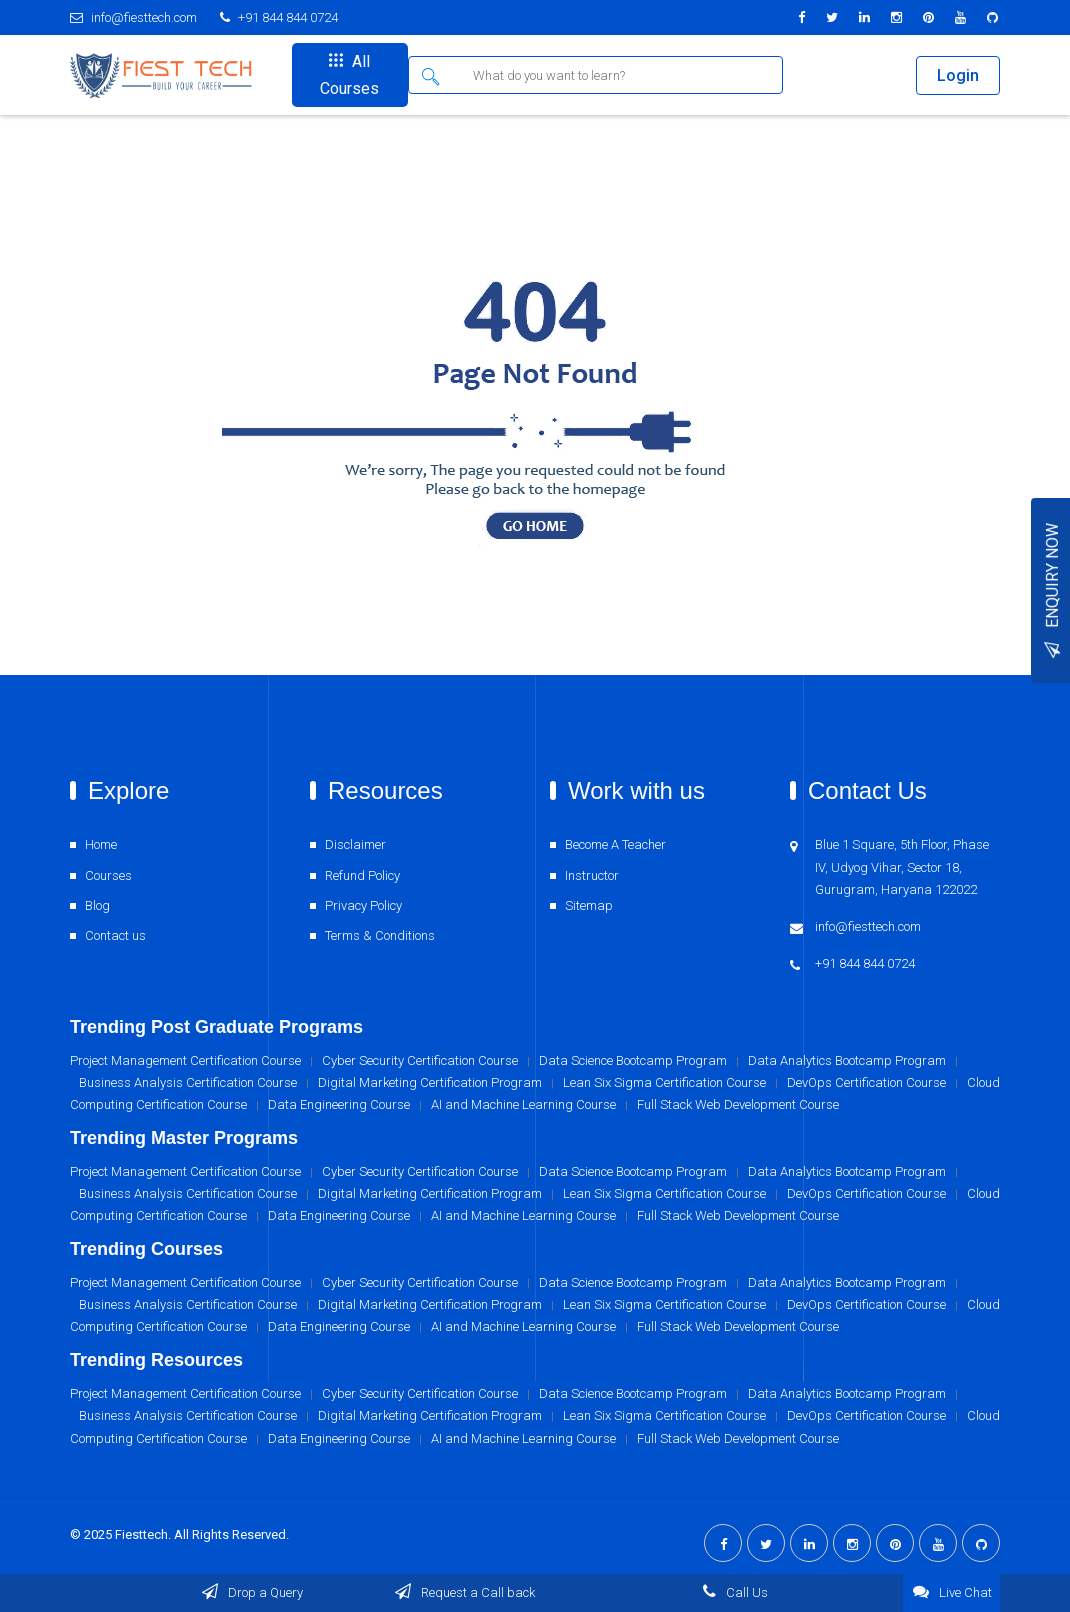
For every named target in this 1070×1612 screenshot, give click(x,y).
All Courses (349, 75)
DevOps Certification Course (866, 1415)
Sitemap (589, 905)
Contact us (115, 935)
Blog (97, 905)
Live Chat (951, 1591)
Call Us (734, 1592)
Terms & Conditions (380, 935)
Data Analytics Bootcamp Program (847, 1393)
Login (958, 75)
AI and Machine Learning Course (523, 1438)
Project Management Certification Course (185, 1393)
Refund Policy (362, 875)
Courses (108, 875)
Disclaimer (355, 844)
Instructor (592, 875)
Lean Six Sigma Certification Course (664, 1415)
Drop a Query (251, 1592)
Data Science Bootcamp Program (633, 1393)
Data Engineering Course (339, 1438)
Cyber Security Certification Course (420, 1393)
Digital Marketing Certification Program (430, 1415)
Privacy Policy (363, 905)
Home (101, 844)
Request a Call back (464, 1592)
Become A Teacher (615, 844)
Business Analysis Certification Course (188, 1415)
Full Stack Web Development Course (738, 1438)
